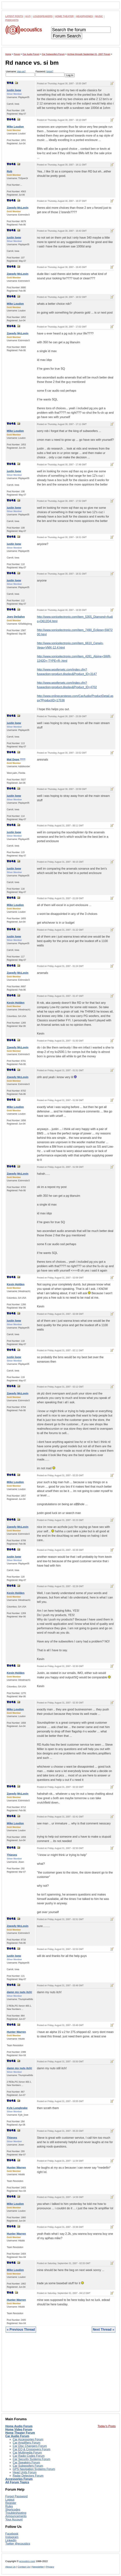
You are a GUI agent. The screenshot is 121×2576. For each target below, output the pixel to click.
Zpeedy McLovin (18, 207)
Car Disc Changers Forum (30, 2446)
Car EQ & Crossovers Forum (31, 2449)
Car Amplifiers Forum (26, 2442)
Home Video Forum (18, 2429)
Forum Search (67, 35)
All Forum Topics (17, 2482)
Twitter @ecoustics (17, 2543)
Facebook (11, 2533)
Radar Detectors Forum (28, 2475)
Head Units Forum (25, 2472)
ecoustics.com (27, 2561)
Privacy (50, 2566)
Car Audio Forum (17, 2436)
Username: (20, 73)
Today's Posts (107, 2426)
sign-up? (21, 71)
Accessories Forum (19, 2479)
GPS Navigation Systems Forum (34, 2469)
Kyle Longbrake (17, 2107)
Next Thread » (103, 2329)
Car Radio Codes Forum (29, 2455)
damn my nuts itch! (19, 1992)
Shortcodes (12, 2509)
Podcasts (12, 20)
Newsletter (38, 2566)
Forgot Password (16, 2496)
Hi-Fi (28, 16)
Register (10, 2503)
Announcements (16, 2516)
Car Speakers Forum (26, 2462)
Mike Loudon (15, 126)
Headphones (84, 16)
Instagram (11, 2537)
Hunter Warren (16, 2031)
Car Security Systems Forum (31, 2459)
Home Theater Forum (20, 2432)
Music (99, 16)
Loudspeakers (43, 16)
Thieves (12, 1854)
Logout (9, 2499)
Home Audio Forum (19, 2426)
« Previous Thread (21, 2329)
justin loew (14, 90)
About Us (10, 2566)
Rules (9, 2506)
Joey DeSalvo (16, 616)
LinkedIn (11, 2540)
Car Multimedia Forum (27, 2452)
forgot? (49, 71)
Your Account (14, 2519)
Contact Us (24, 2566)
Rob (9, 171)
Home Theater (64, 16)
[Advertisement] (60, 2375)
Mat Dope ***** (16, 759)
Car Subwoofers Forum (28, 2465)
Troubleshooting (15, 2512)
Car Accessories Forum (28, 2439)
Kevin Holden (15, 1002)
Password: (49, 73)
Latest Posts (14, 16)
